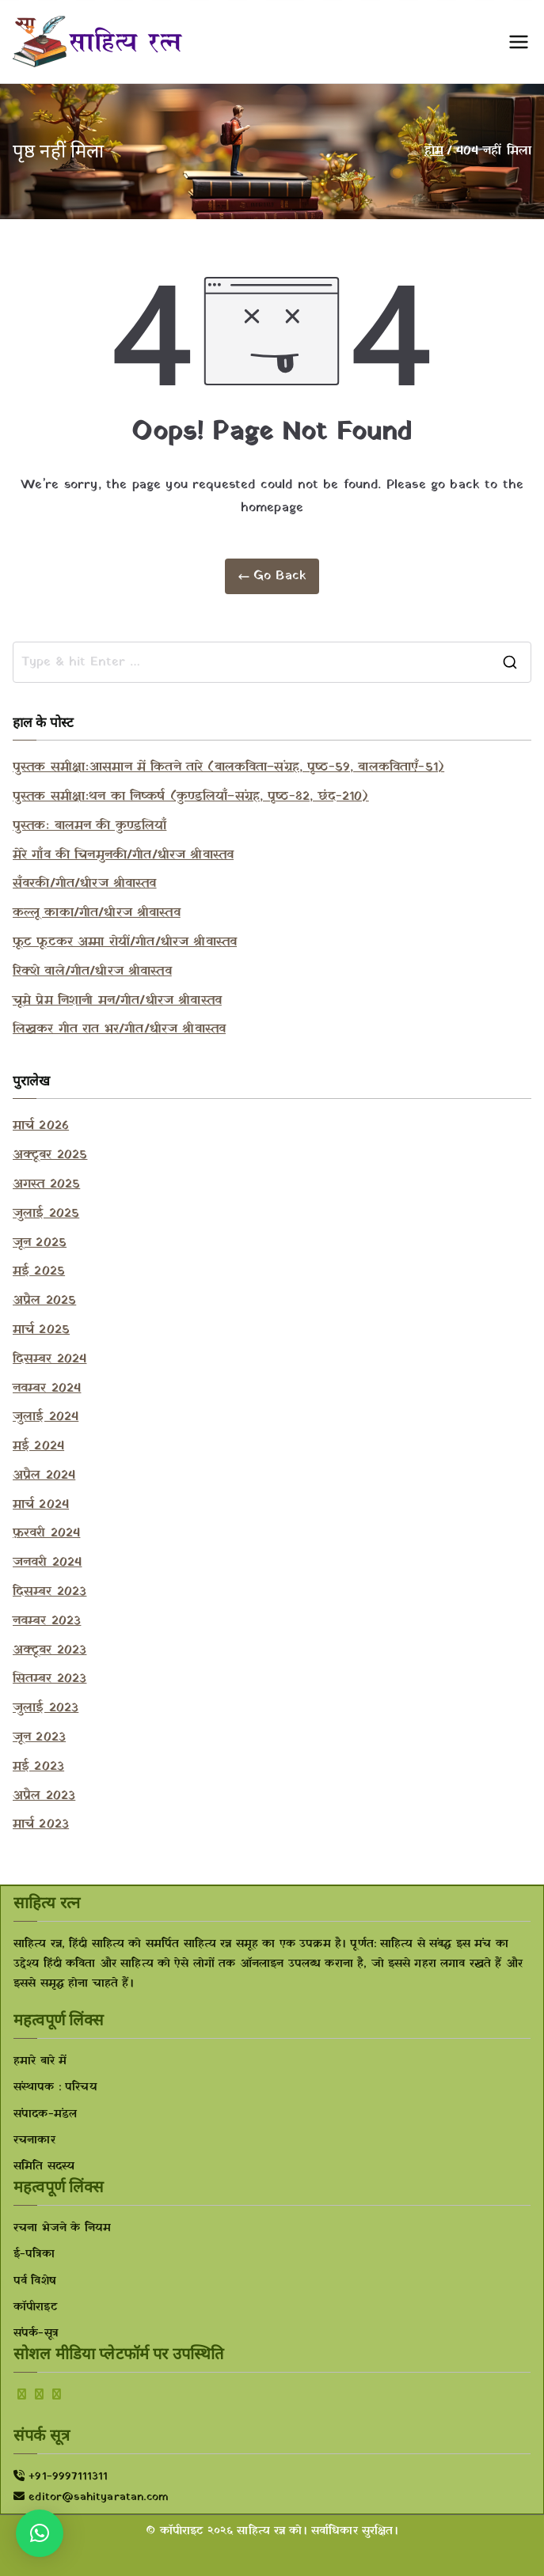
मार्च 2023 (41, 1824)
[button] (39, 2533)
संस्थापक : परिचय (55, 2087)
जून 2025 (40, 1242)
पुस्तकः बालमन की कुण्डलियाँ (89, 825)
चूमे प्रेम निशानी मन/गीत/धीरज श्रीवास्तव (117, 1000)
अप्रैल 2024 (44, 1475)
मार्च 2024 (41, 1504)
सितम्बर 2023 (49, 1678)
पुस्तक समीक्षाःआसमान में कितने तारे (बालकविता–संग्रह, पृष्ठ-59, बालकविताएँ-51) (228, 767)
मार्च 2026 (41, 1125)
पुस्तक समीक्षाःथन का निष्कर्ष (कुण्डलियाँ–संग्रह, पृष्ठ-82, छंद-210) (191, 796)
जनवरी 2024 (47, 1562)
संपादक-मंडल (45, 2114)
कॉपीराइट (35, 2307)
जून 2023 (39, 1737)
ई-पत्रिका (34, 2254)
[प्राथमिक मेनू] (518, 42)
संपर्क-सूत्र (35, 2333)
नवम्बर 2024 (47, 1388)
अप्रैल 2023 (44, 1795)
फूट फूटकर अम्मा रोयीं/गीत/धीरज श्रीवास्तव (125, 942)
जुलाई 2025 (46, 1213)
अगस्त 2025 (46, 1184)
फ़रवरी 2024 (46, 1533)
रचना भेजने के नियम (62, 2228)
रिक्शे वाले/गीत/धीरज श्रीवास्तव (92, 971)
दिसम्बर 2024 (49, 1359)
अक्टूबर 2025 (50, 1155)
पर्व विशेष (34, 2281)
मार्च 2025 (41, 1329)
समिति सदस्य (43, 2166)
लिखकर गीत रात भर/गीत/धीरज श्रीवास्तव (119, 1029)
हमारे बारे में (40, 2061)
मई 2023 (38, 1766)
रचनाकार (34, 2140)
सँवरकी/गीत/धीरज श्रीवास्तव (85, 883)
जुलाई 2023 (45, 1708)
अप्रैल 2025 (44, 1300)
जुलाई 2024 (45, 1416)
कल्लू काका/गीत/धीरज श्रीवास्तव (97, 912)
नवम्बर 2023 (47, 1621)
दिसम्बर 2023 (49, 1591)
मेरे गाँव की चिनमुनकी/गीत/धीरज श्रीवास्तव (123, 855)
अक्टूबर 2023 (49, 1650)
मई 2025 (39, 1271)
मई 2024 (38, 1446)
